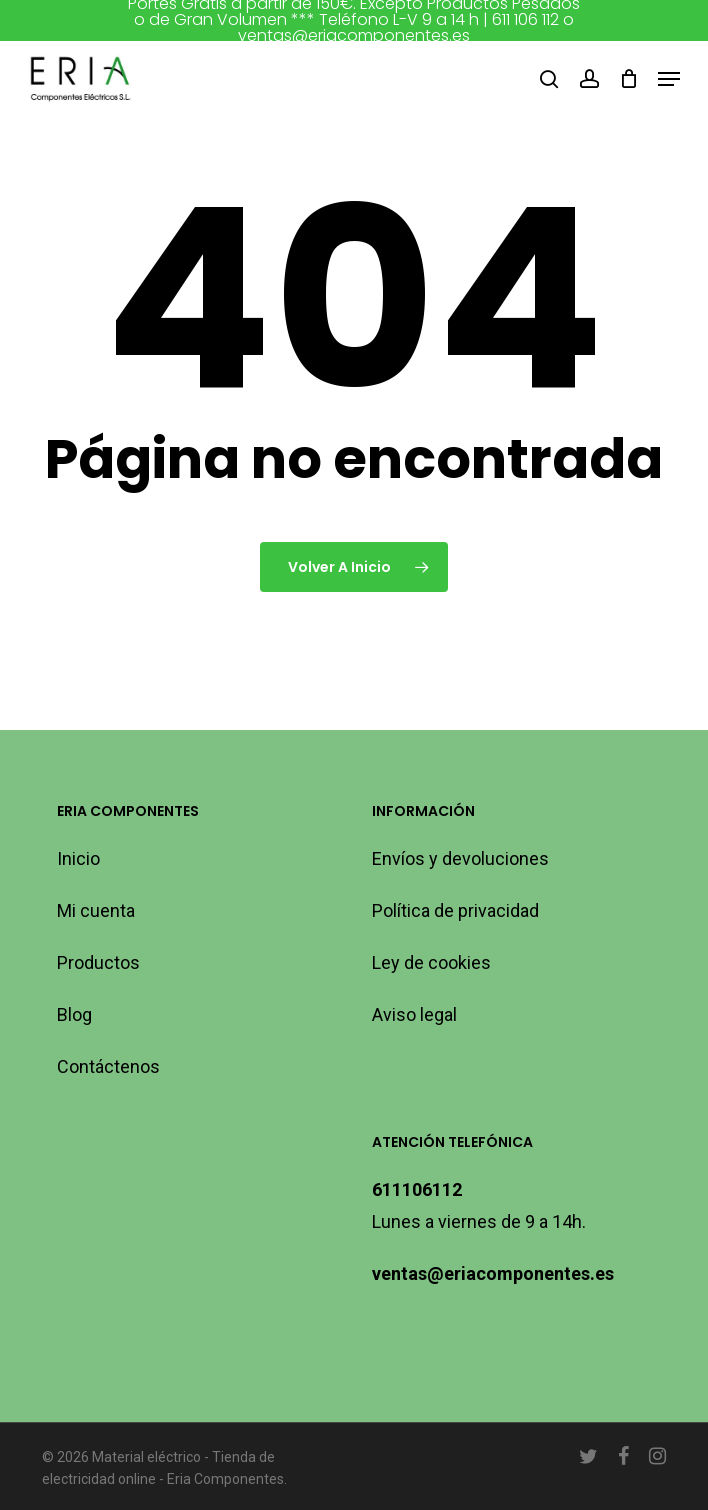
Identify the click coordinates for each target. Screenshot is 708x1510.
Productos (98, 962)
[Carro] (628, 79)
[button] (669, 79)
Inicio (78, 858)
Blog (74, 1014)
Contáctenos (108, 1066)
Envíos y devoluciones (460, 858)
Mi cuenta (96, 910)
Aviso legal (414, 1014)
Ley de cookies (431, 962)
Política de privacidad (455, 910)
